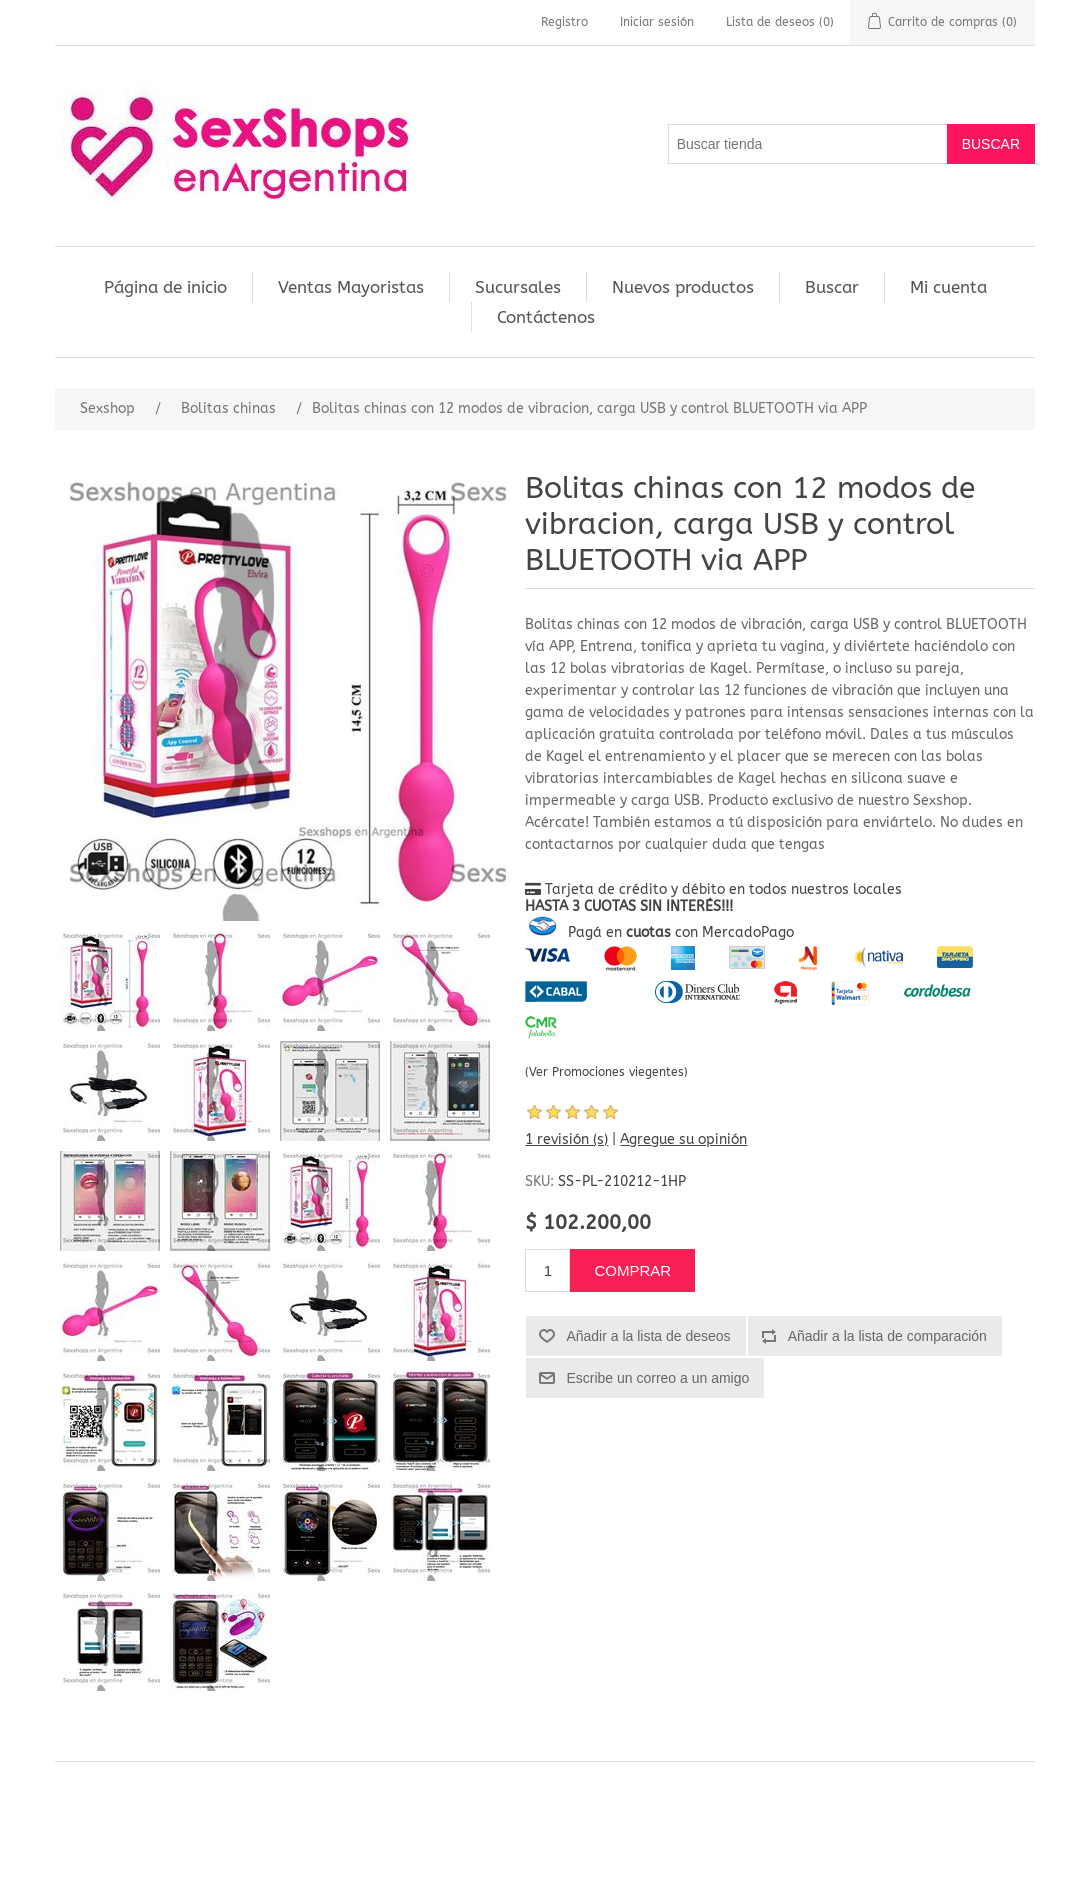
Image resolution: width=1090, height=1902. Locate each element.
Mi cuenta (948, 287)
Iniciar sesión (657, 22)
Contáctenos (546, 317)
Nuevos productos (683, 287)
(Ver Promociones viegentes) (606, 1072)
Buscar (832, 287)
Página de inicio (165, 287)
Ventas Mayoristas (351, 287)
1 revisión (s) (566, 1139)
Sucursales (518, 287)
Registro (564, 22)
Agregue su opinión (683, 1139)
